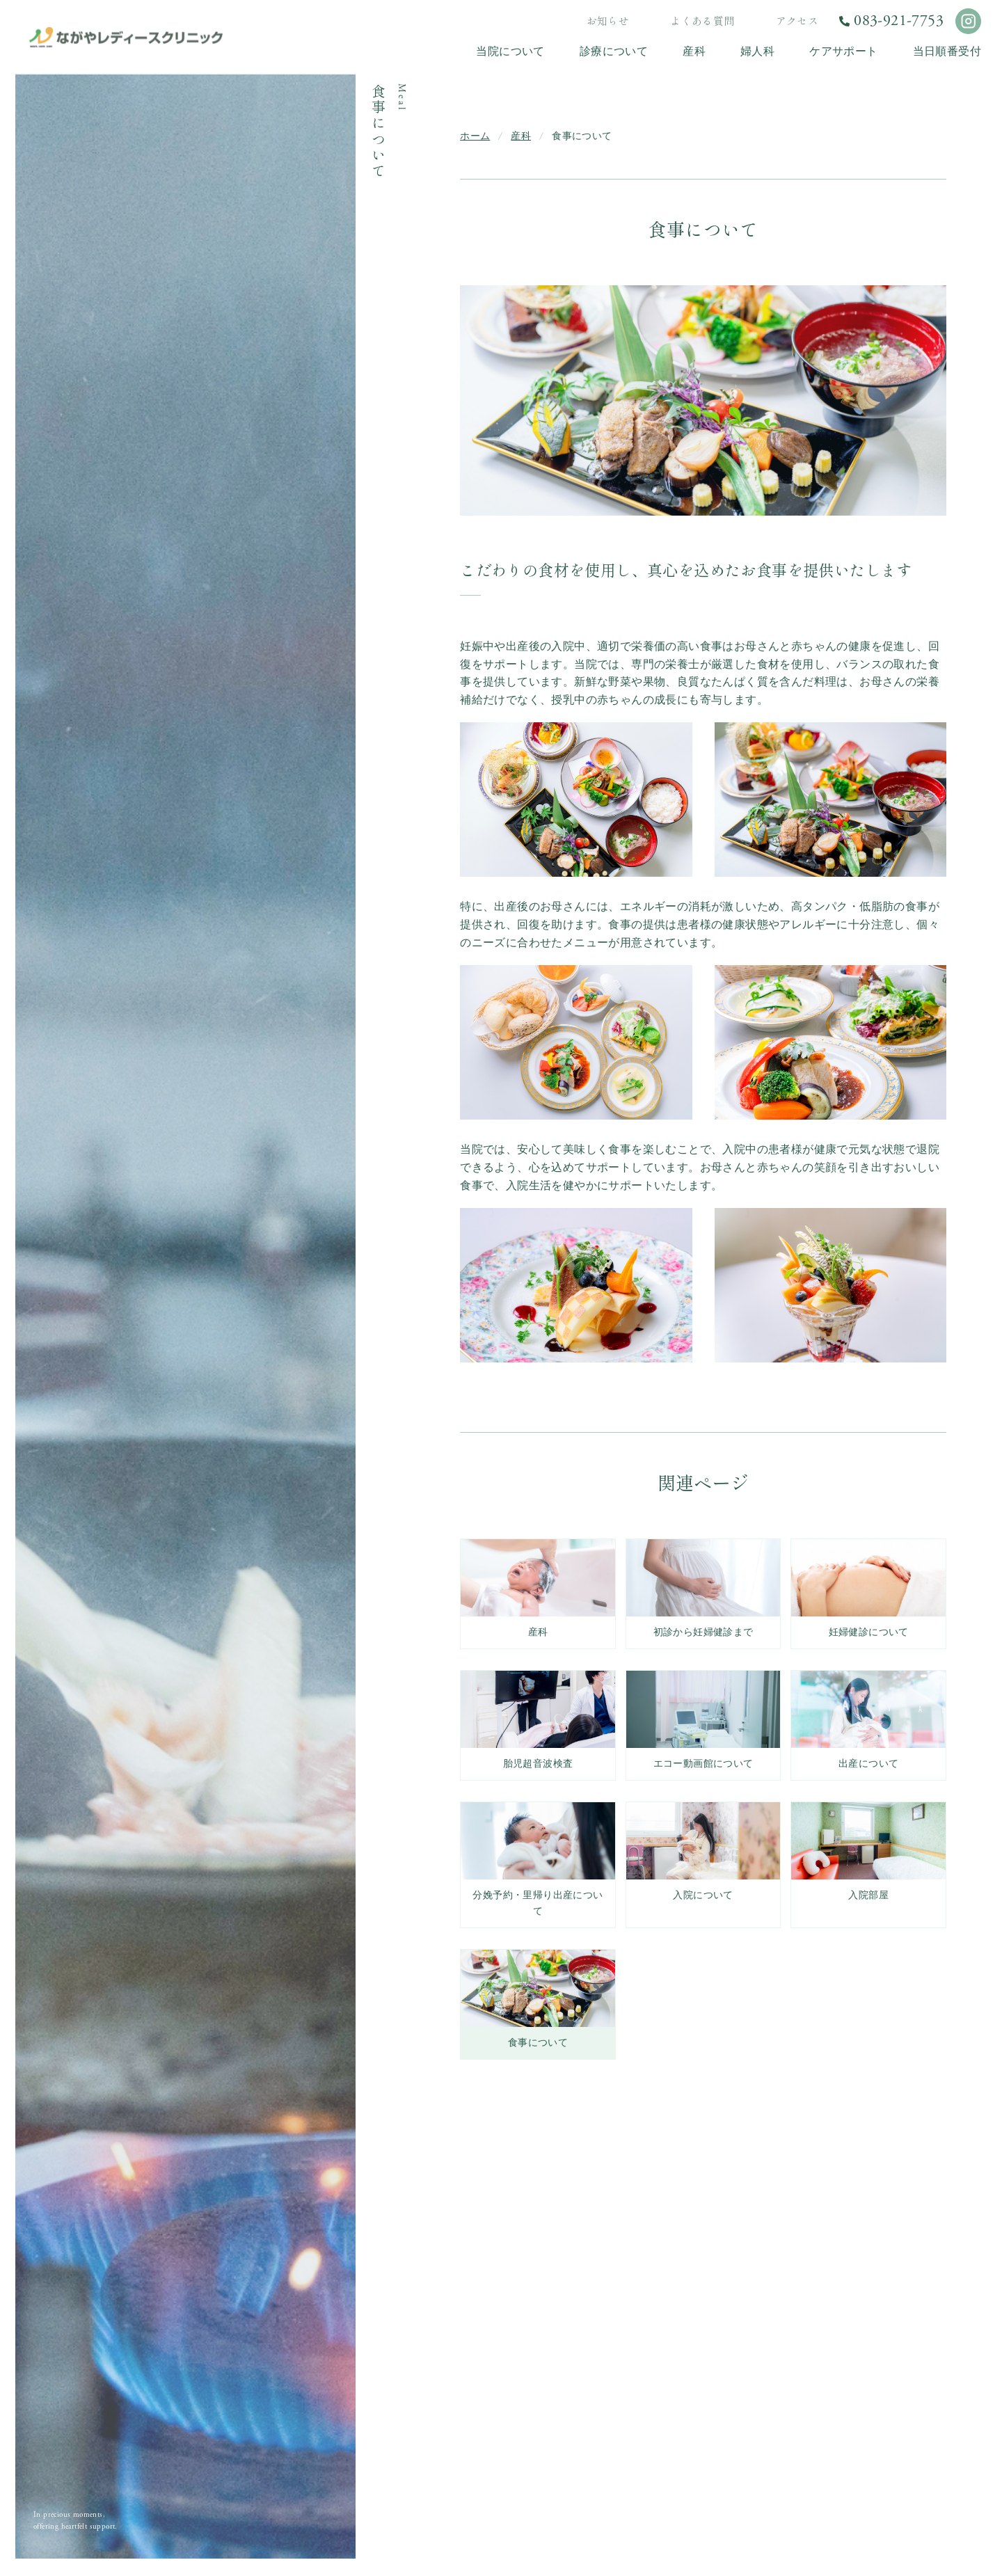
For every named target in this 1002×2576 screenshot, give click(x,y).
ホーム (475, 136)
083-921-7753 (899, 21)
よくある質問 (702, 20)
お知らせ (608, 20)
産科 (521, 136)
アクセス (797, 20)
